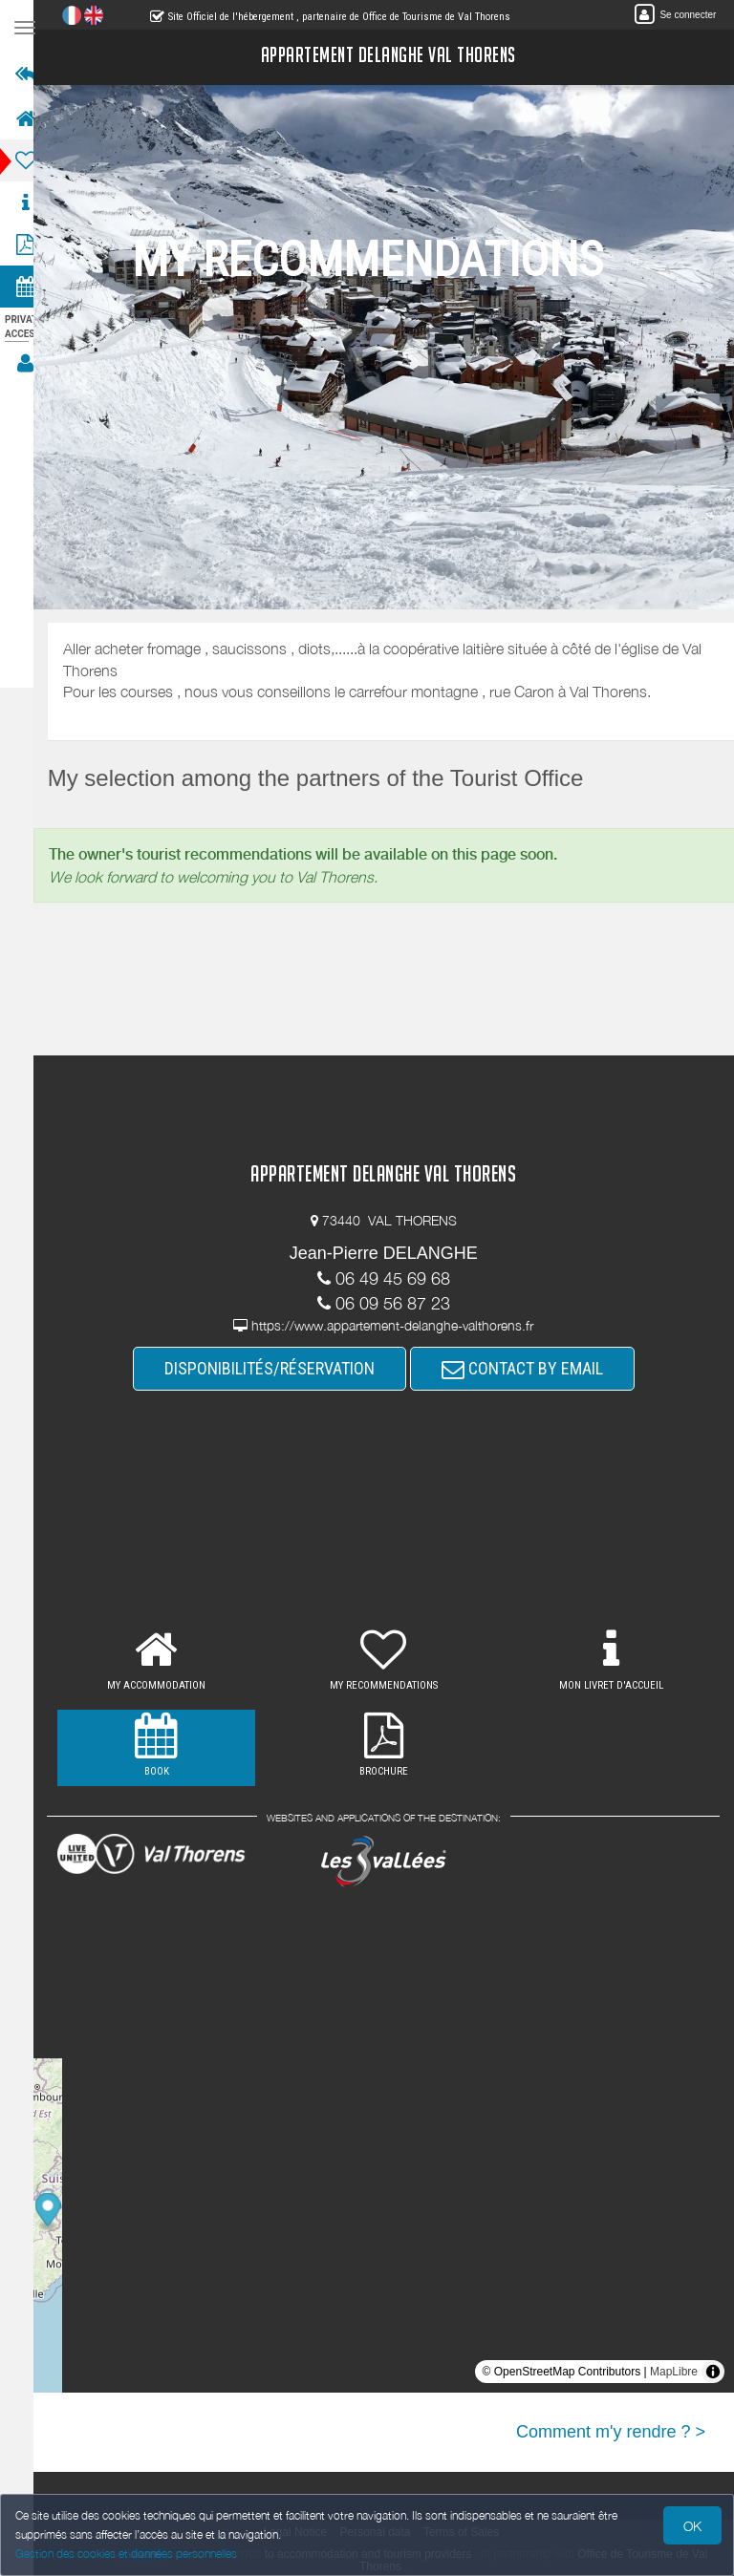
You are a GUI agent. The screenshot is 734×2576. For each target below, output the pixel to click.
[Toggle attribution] (713, 2371)
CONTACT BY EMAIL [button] (531, 1368)
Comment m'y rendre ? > (610, 2431)
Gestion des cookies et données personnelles (126, 2553)
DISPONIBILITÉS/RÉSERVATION (278, 1368)
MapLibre (674, 2371)
